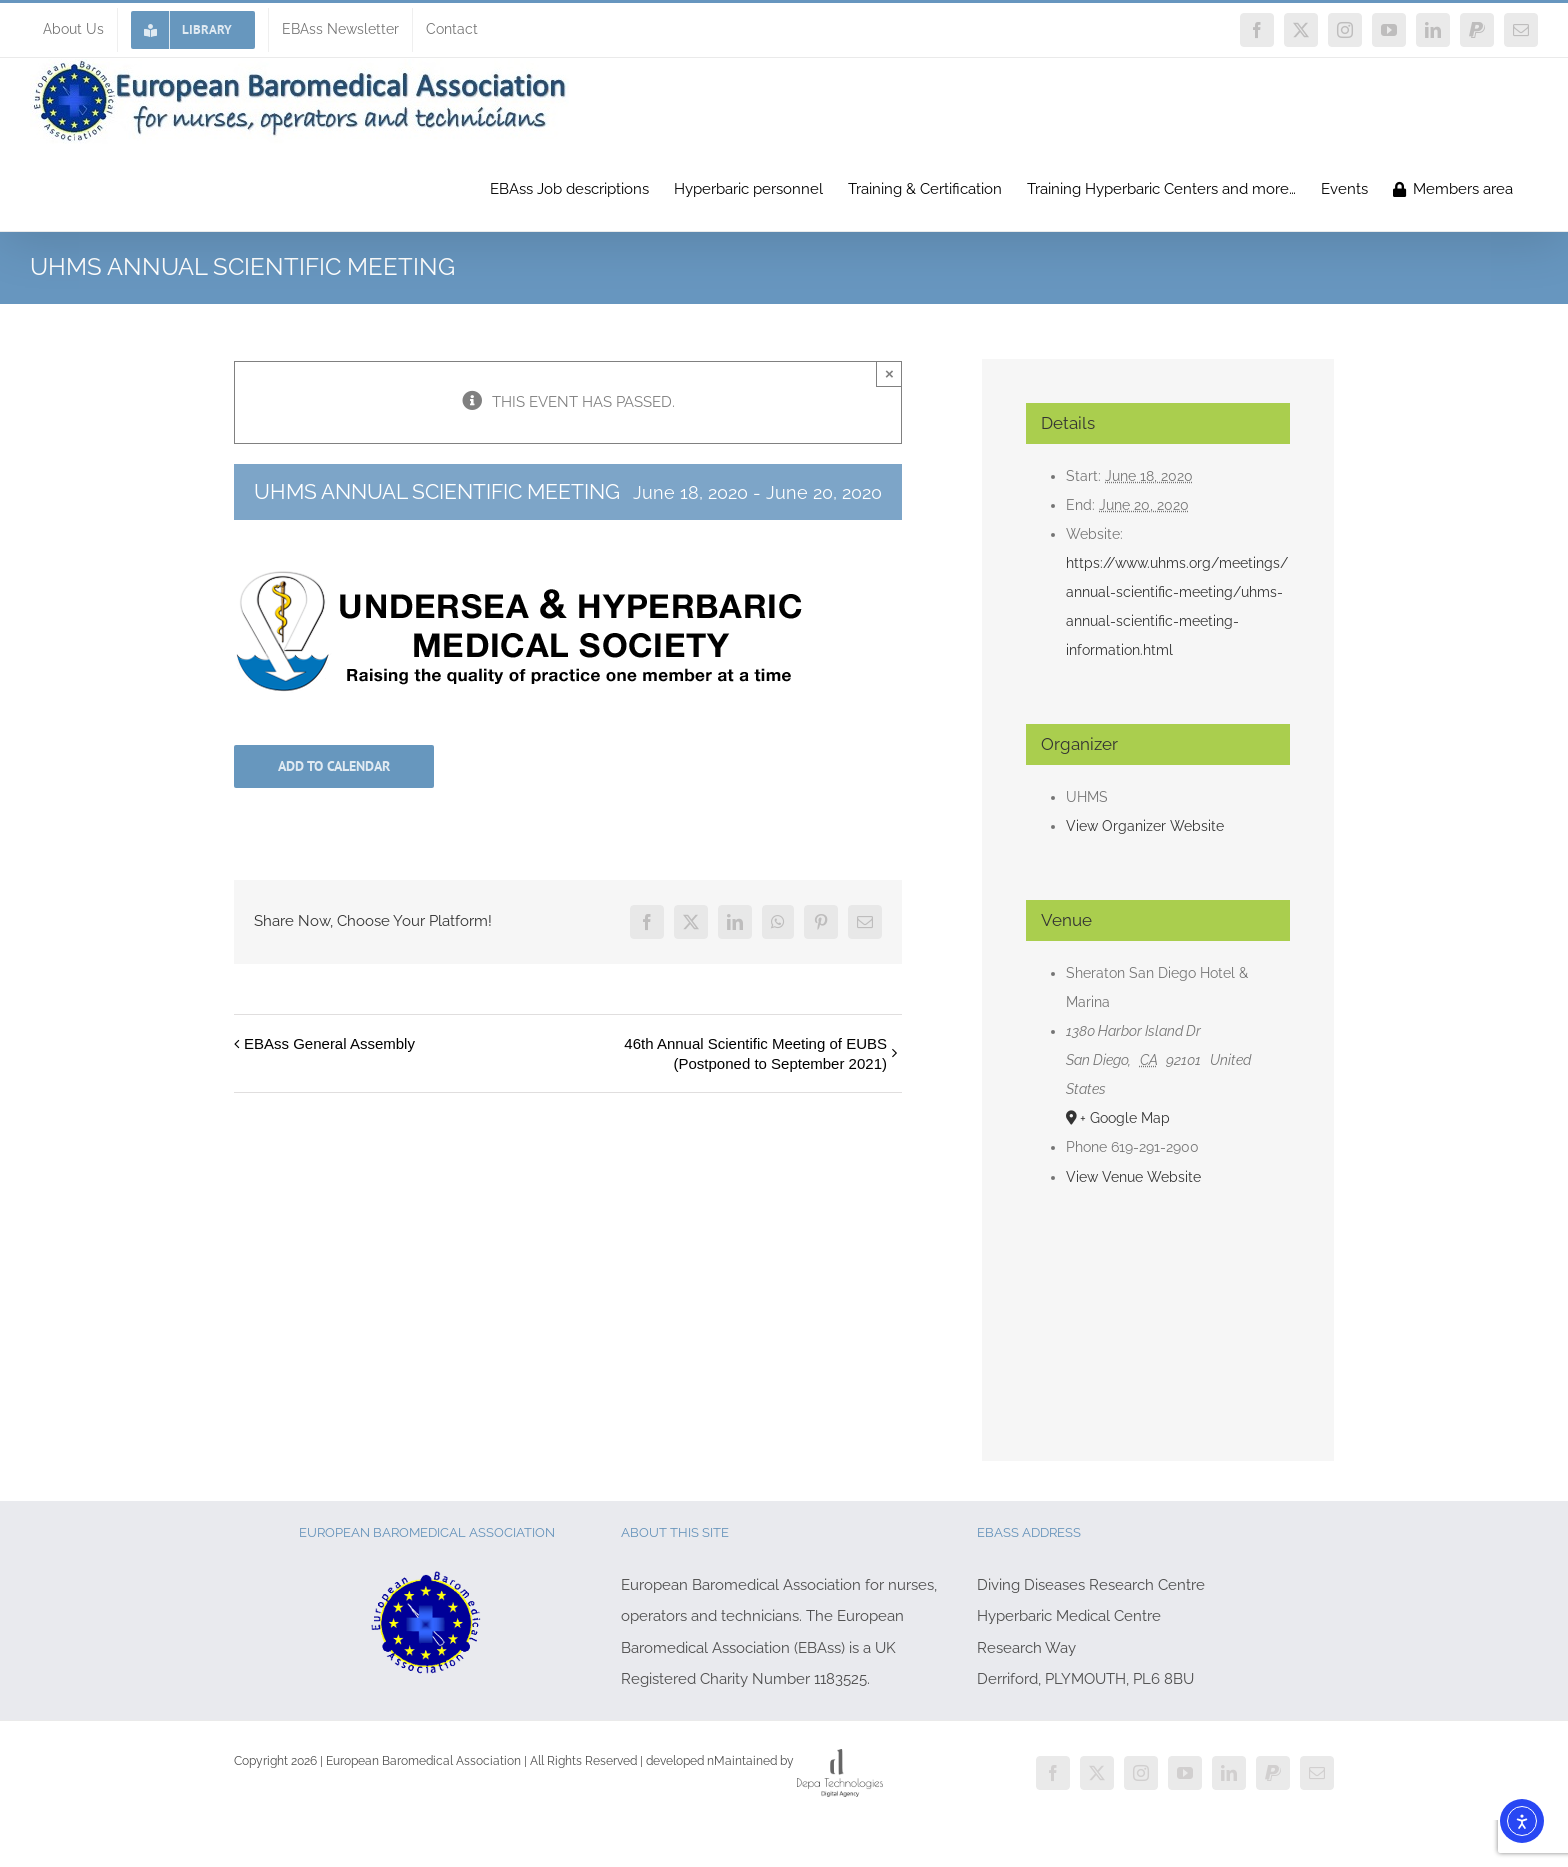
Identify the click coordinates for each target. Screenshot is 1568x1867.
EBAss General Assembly (329, 1043)
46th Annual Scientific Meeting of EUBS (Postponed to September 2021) (755, 1053)
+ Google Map (1125, 1118)
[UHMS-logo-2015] (518, 577)
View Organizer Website (1145, 826)
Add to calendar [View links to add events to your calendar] (334, 766)
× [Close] (889, 373)
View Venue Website (1133, 1177)
